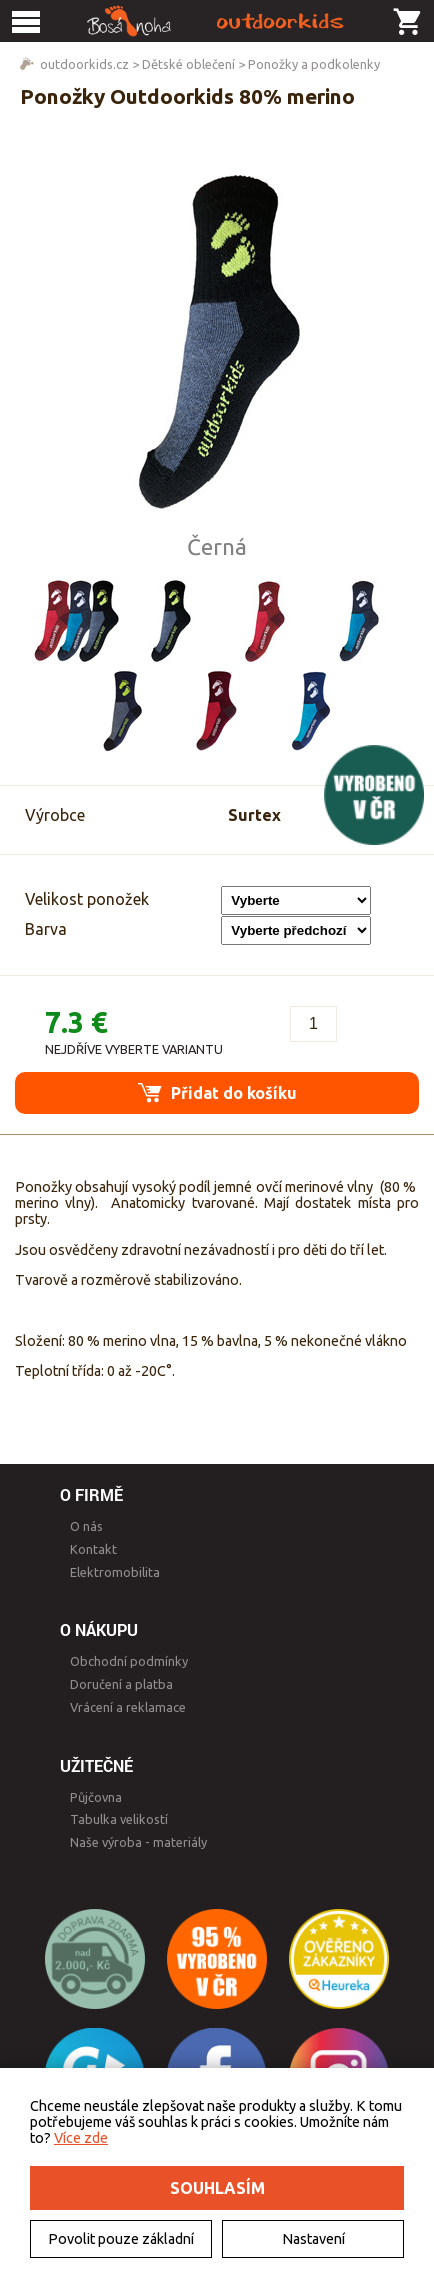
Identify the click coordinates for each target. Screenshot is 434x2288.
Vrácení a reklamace (128, 1707)
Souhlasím (217, 2188)
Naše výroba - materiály (138, 1842)
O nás (86, 1526)
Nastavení (313, 2239)
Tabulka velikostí (119, 1819)
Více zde (81, 2138)
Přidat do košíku (217, 1092)
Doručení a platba (121, 1684)
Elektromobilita (115, 1572)
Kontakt (93, 1549)
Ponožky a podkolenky (314, 64)
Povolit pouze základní (121, 2239)
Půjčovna (96, 1797)
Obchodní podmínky (129, 1661)
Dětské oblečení (188, 64)
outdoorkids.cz (84, 64)
